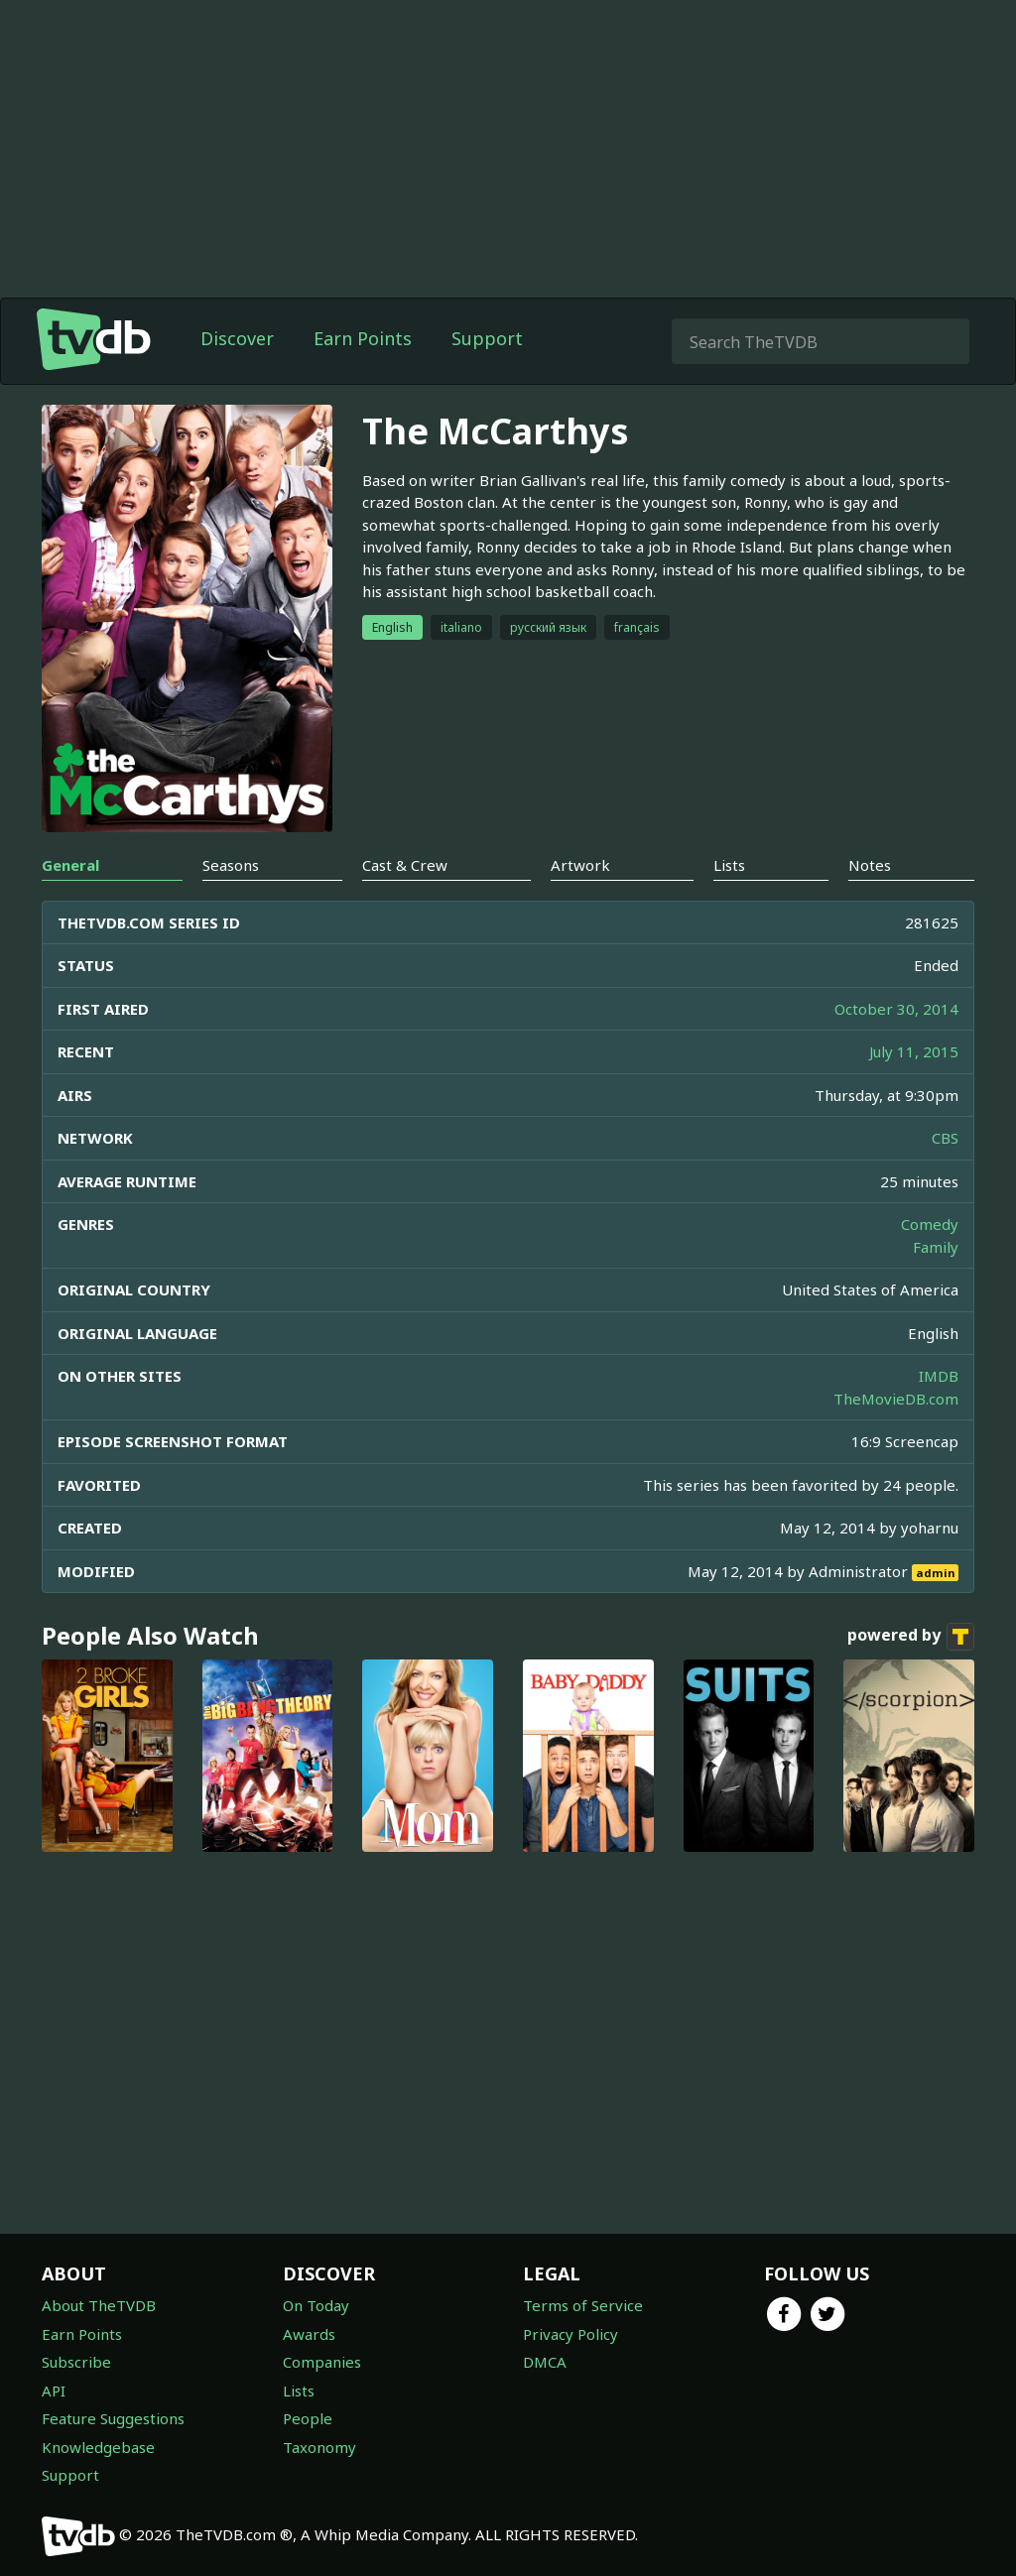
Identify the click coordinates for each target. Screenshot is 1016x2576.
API (53, 2390)
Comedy (929, 1224)
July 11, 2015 (913, 1051)
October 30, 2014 (896, 1009)
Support (487, 338)
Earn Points (363, 338)
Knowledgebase (98, 2447)
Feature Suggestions (113, 2418)
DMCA (545, 2362)
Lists (299, 2390)
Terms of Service (583, 2305)
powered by (910, 1637)
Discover (237, 338)
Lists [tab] (729, 865)
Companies (322, 2362)
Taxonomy (319, 2447)
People (307, 2418)
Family (935, 1247)
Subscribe (76, 2362)
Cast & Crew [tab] (404, 865)
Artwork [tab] (580, 865)
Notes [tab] (869, 865)
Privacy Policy (570, 2334)
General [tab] (70, 865)
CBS (945, 1138)
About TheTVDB (99, 2305)
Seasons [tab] (230, 865)
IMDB (938, 1376)
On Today (316, 2305)
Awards (309, 2334)
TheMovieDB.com (895, 1399)
